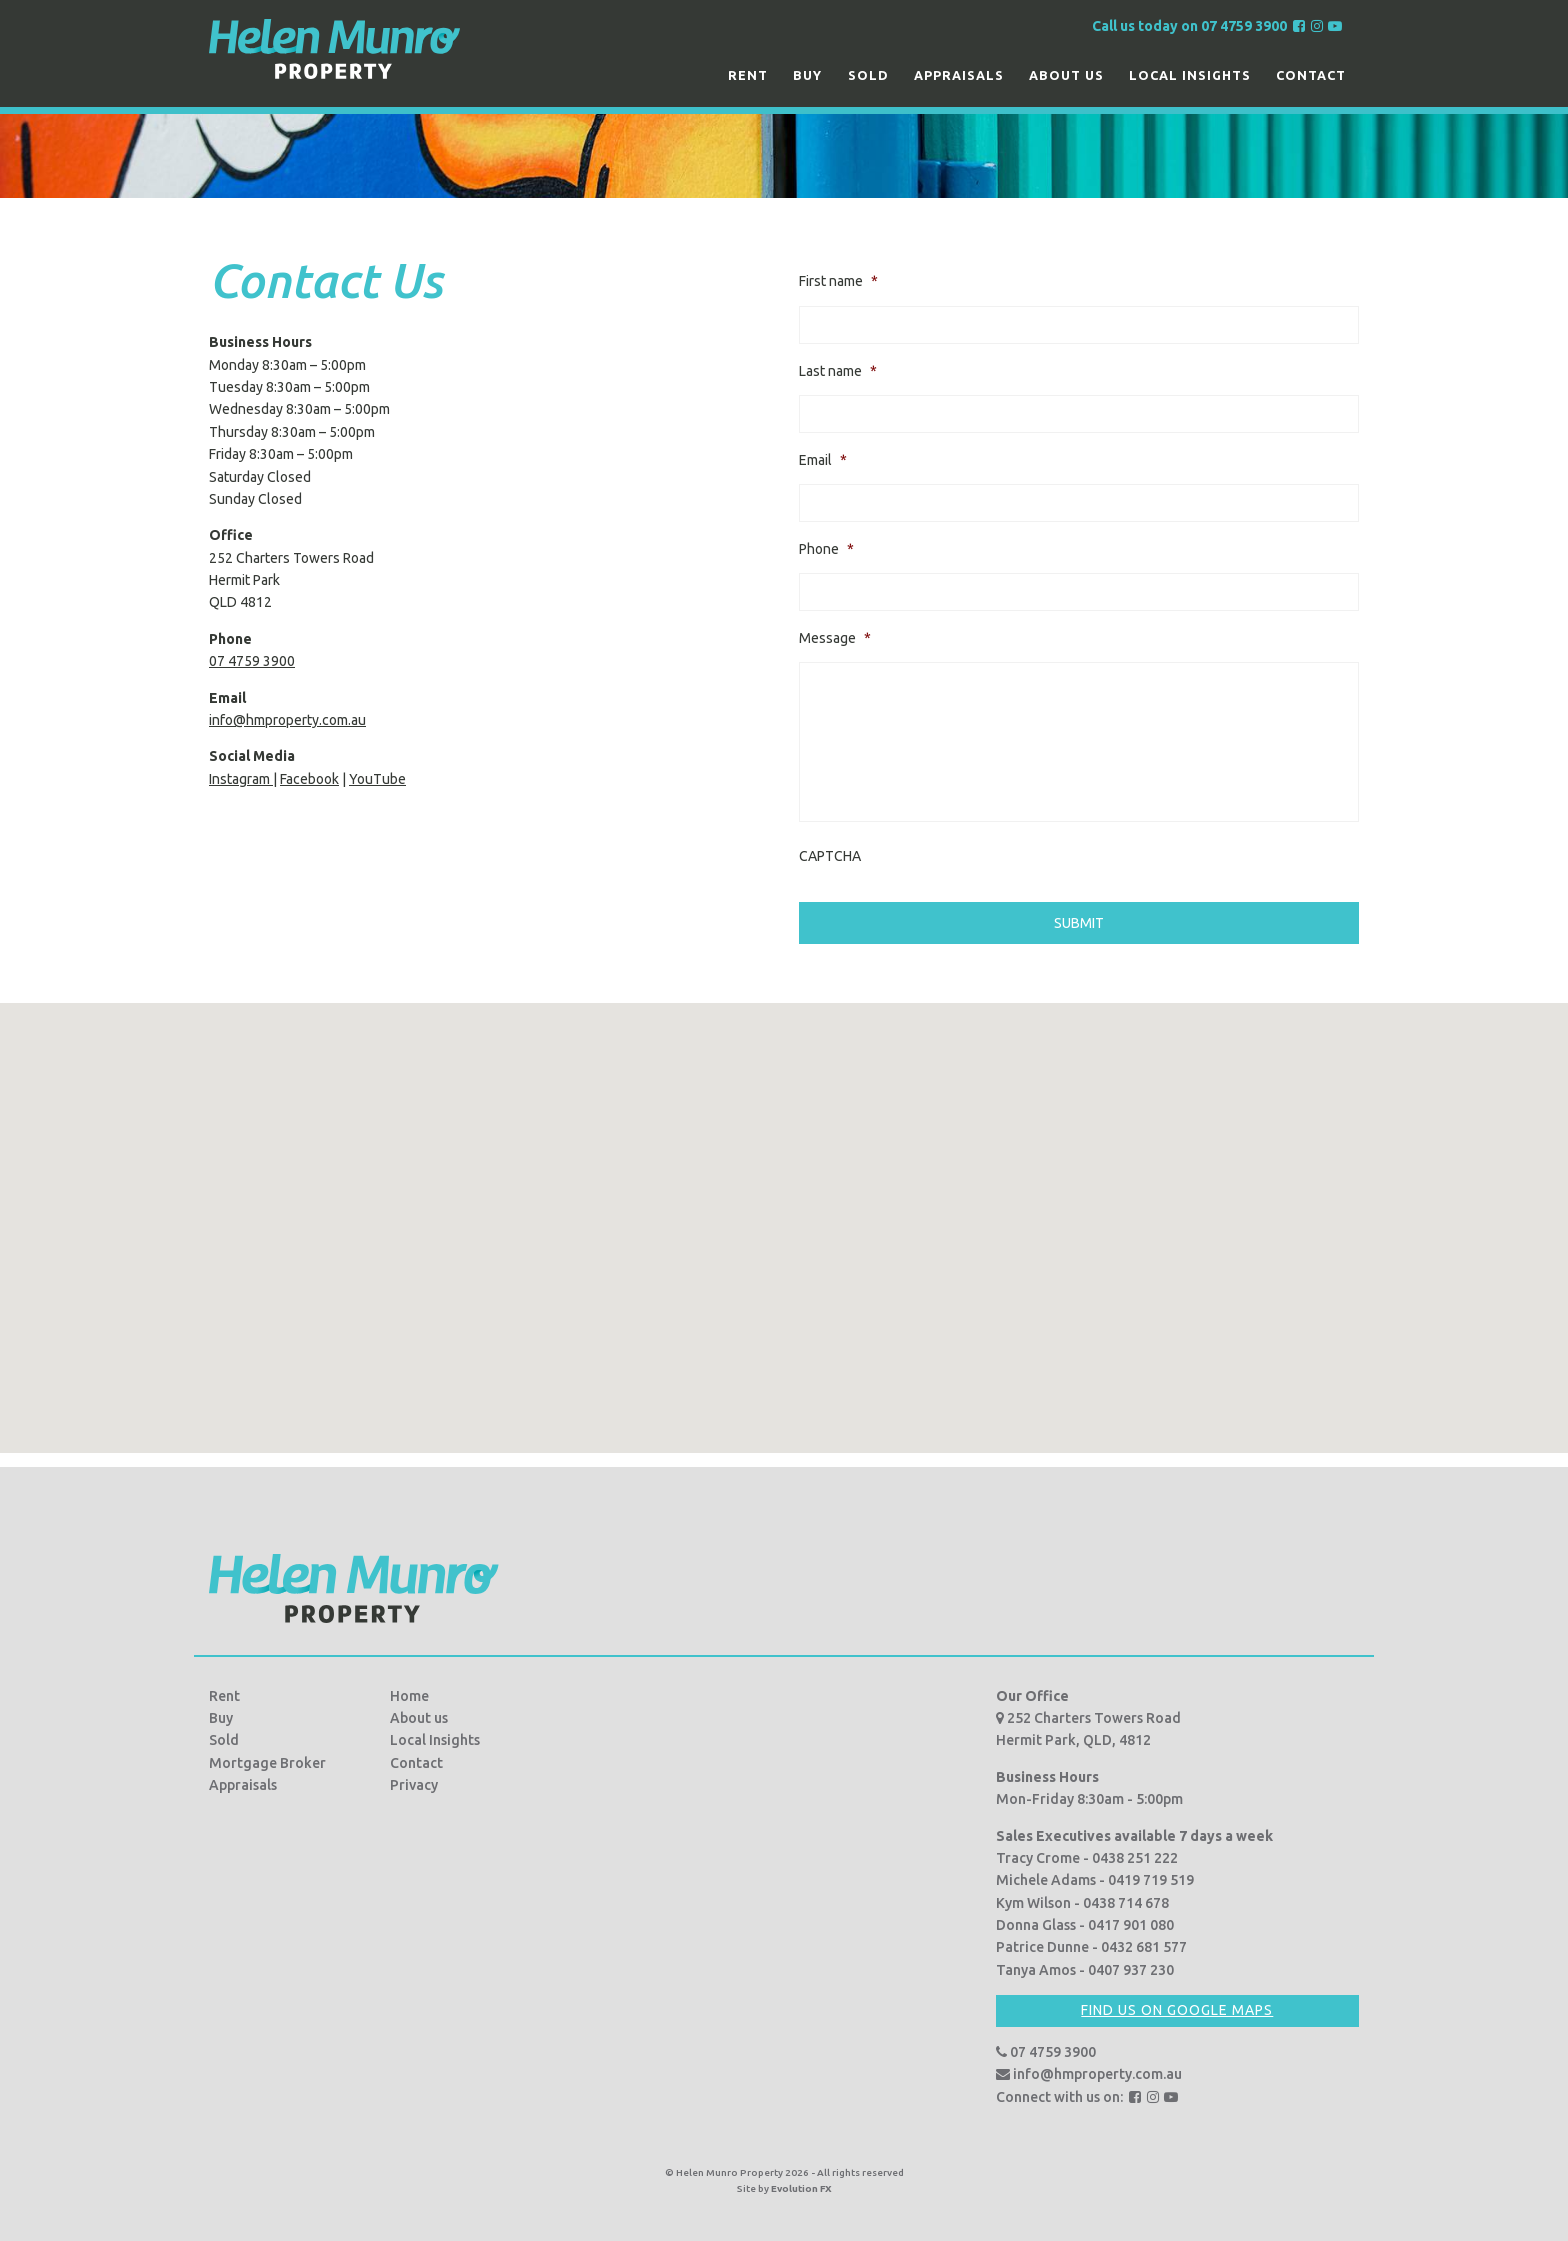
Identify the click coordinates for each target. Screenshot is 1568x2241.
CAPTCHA (830, 856)
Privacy (414, 1779)
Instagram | (243, 779)
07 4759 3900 (252, 661)
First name (838, 281)
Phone (826, 549)
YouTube (377, 779)
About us (1066, 75)
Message (835, 638)
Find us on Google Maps (1177, 2004)
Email (823, 460)
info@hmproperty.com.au (287, 720)
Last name (838, 371)
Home (409, 1689)
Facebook (309, 779)
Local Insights (1190, 75)
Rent (748, 75)
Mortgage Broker (267, 1756)
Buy (807, 75)
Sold (868, 75)
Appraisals (959, 75)
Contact (1311, 75)
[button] (784, 1202)
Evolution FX (801, 2181)
